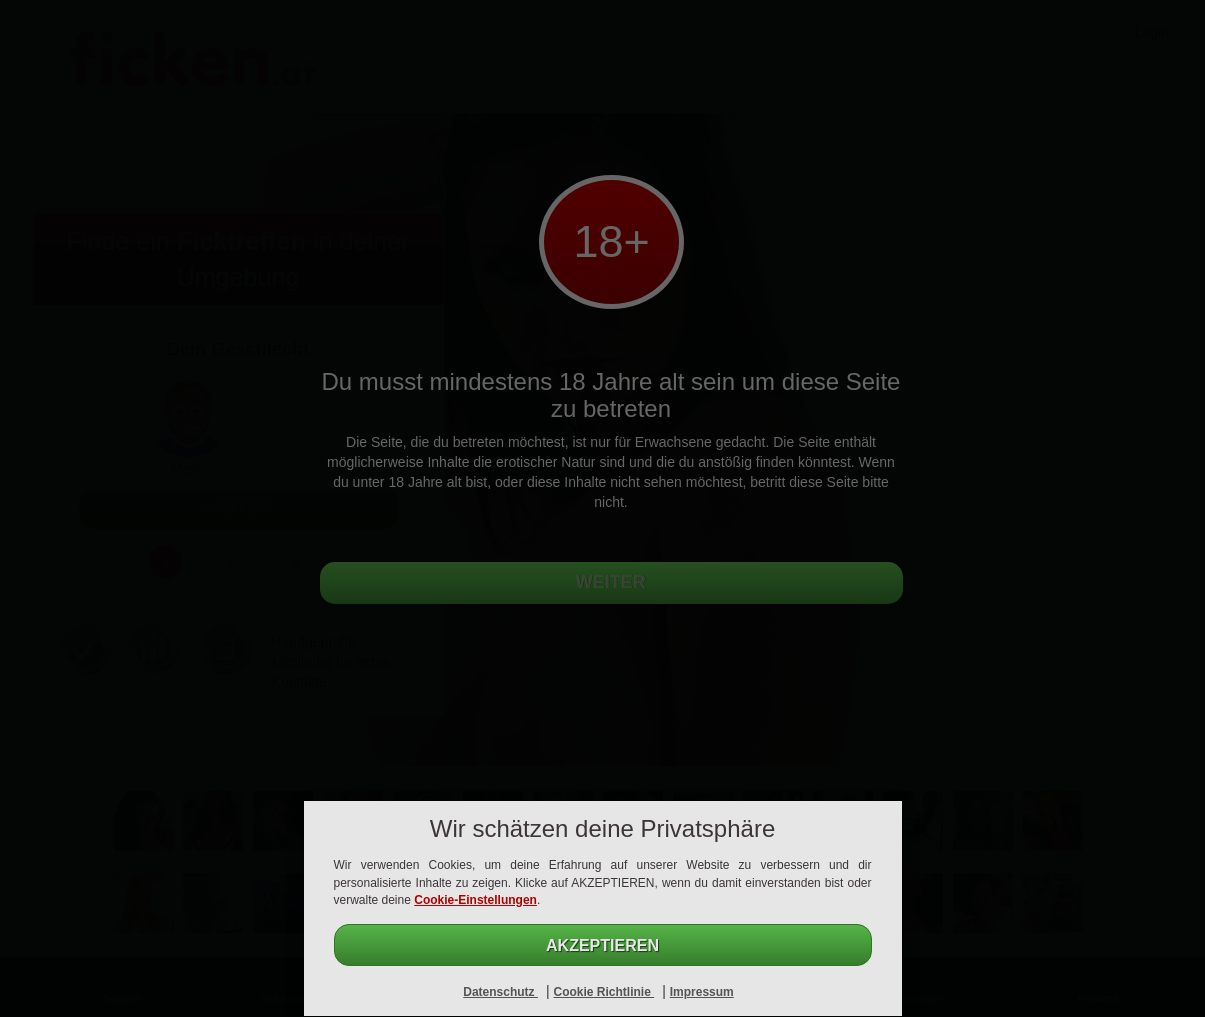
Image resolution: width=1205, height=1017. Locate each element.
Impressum (702, 992)
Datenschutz (500, 992)
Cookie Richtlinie (603, 992)
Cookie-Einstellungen (475, 900)
